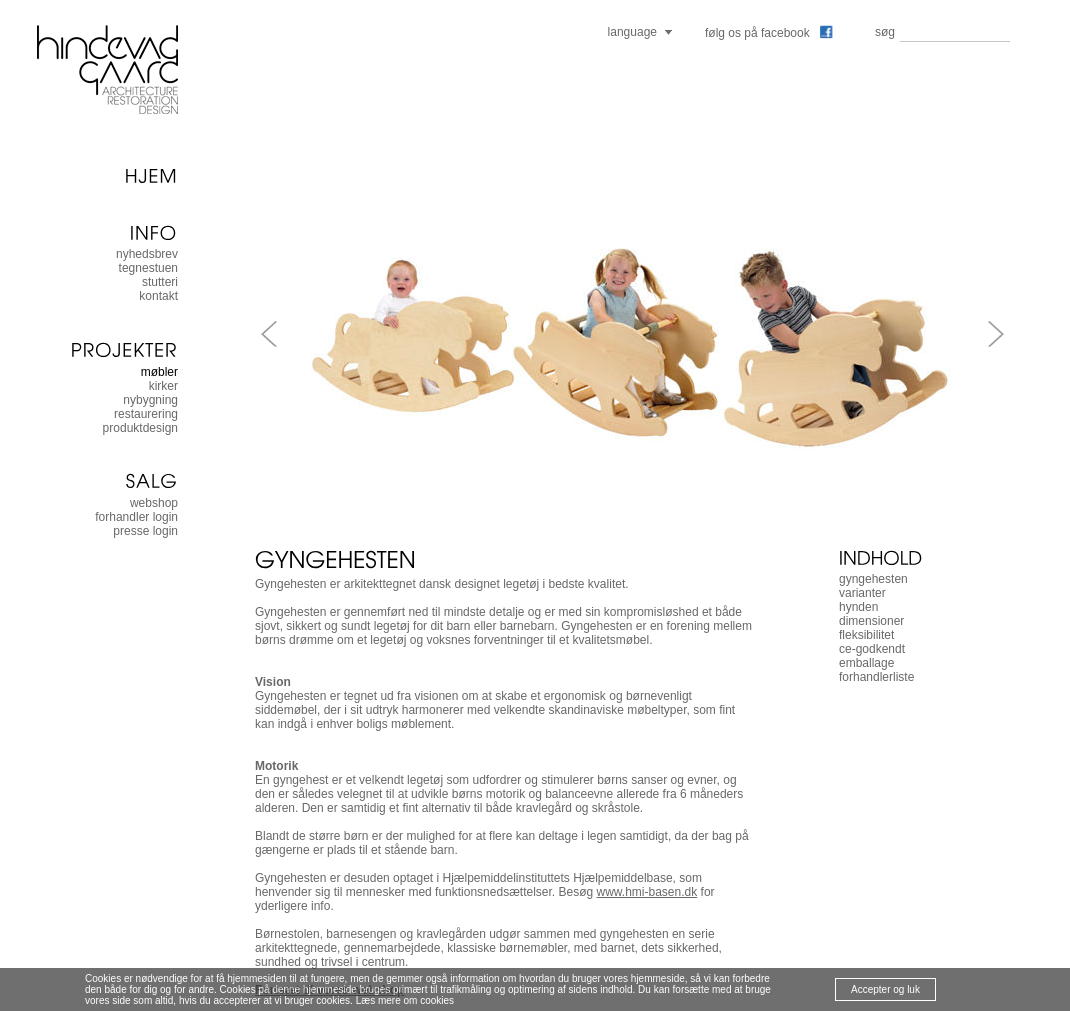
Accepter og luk (885, 989)
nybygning (150, 400)
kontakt (158, 296)
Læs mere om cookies (405, 1000)
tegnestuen (148, 268)
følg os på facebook (769, 33)
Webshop (154, 503)
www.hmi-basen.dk (647, 892)
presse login (145, 531)
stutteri (160, 282)
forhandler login (136, 517)
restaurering (146, 414)
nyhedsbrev (147, 254)
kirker (163, 386)
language (632, 32)
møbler (159, 372)
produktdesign (140, 428)
